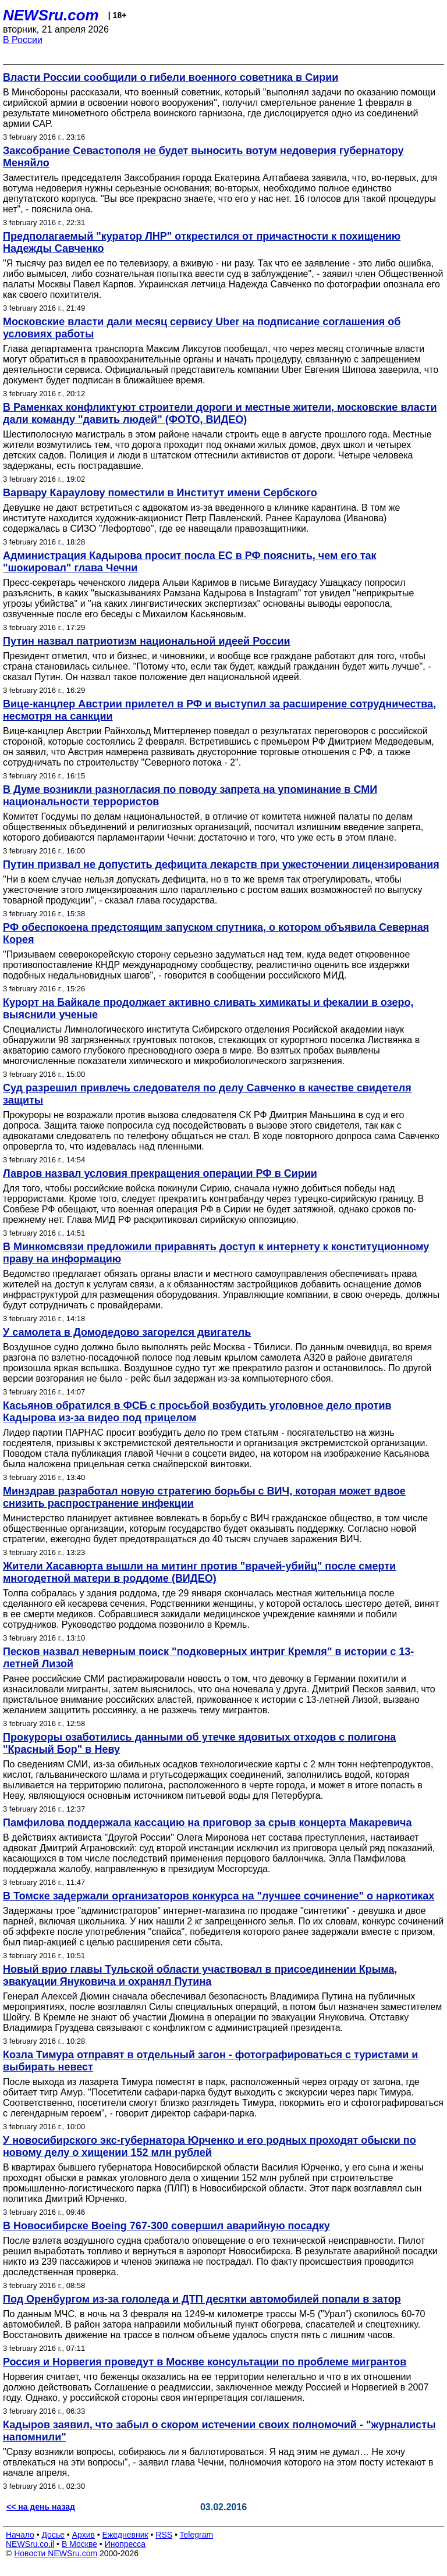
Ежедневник (125, 2534)
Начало (20, 2534)
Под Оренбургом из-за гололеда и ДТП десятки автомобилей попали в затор (202, 2299)
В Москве (79, 2544)
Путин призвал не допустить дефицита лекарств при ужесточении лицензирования (221, 864)
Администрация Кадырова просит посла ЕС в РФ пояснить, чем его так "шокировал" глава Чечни (189, 562)
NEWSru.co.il (30, 2544)
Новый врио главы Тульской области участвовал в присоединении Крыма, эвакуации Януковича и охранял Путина (200, 1975)
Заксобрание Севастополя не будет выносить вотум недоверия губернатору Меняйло (203, 157)
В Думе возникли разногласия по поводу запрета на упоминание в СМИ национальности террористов (190, 795)
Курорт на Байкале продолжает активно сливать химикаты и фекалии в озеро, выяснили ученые (208, 1008)
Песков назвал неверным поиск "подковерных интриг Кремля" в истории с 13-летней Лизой (208, 1658)
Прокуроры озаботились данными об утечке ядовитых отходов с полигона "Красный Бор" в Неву (199, 1743)
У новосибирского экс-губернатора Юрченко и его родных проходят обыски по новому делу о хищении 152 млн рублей (209, 2146)
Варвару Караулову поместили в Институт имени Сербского (160, 493)
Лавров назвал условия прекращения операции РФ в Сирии (160, 1173)
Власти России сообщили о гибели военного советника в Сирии (170, 77)
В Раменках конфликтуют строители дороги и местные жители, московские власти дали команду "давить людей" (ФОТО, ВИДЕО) (220, 413)
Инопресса (125, 2544)
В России (22, 40)
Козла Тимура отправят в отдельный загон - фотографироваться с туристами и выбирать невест (210, 2061)
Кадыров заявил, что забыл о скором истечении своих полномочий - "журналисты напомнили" (219, 2431)
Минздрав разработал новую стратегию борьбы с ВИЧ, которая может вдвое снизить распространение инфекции (204, 1497)
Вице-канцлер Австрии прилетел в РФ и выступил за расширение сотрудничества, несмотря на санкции (219, 710)
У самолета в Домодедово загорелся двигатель (127, 1332)
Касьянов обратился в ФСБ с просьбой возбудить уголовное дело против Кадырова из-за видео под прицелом (197, 1412)
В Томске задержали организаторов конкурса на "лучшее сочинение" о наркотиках (218, 1896)
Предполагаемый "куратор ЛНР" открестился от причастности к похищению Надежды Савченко (201, 242)
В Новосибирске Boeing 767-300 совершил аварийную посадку (166, 2226)
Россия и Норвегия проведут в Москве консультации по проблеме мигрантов (204, 2362)
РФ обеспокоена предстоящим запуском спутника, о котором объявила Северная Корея (216, 933)
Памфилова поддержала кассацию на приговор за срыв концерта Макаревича (207, 1822)
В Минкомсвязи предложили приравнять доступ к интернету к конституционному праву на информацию (216, 1253)
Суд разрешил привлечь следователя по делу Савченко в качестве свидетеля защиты (207, 1094)
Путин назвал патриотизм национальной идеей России (146, 641)
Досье (53, 2534)
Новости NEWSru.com (55, 2553)
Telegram (197, 2534)
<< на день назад (40, 2506)
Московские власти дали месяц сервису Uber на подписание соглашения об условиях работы (201, 328)
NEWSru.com (51, 15)
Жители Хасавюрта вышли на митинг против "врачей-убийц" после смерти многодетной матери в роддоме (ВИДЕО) (199, 1572)
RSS (163, 2534)
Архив (83, 2534)
